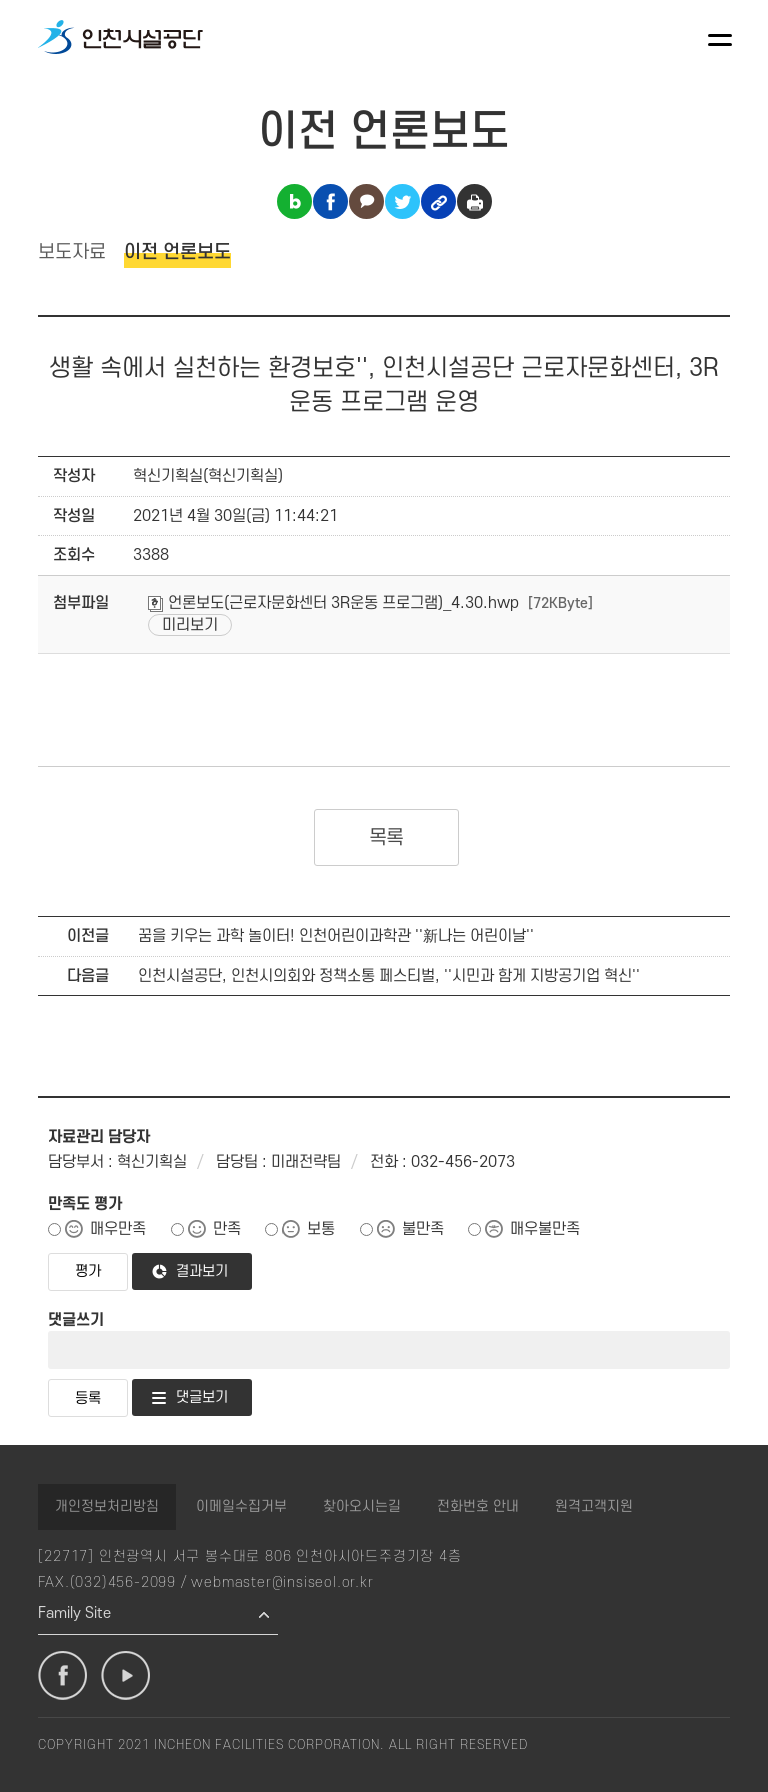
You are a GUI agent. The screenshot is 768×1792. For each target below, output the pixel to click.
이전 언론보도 (177, 252)
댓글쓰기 (76, 1320)
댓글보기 (202, 1397)
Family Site (74, 1613)
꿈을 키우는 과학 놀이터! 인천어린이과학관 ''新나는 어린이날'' (336, 936)
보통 (321, 1229)
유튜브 (125, 1675)
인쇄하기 (474, 201)
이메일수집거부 (241, 1506)
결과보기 (202, 1271)
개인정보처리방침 (107, 1506)
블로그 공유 (294, 201)
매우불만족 (545, 1229)
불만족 (423, 1229)
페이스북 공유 (330, 201)
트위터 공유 (402, 201)
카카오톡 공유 (366, 201)
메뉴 (720, 40)
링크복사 (438, 201)
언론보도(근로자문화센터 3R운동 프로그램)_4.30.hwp (333, 603)
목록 (386, 838)
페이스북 (62, 1675)
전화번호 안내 (478, 1506)
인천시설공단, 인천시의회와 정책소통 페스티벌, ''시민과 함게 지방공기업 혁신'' (389, 976)
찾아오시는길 (362, 1506)
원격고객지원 (594, 1506)
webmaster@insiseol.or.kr (282, 1582)
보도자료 (72, 252)
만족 (227, 1229)
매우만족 (118, 1229)
